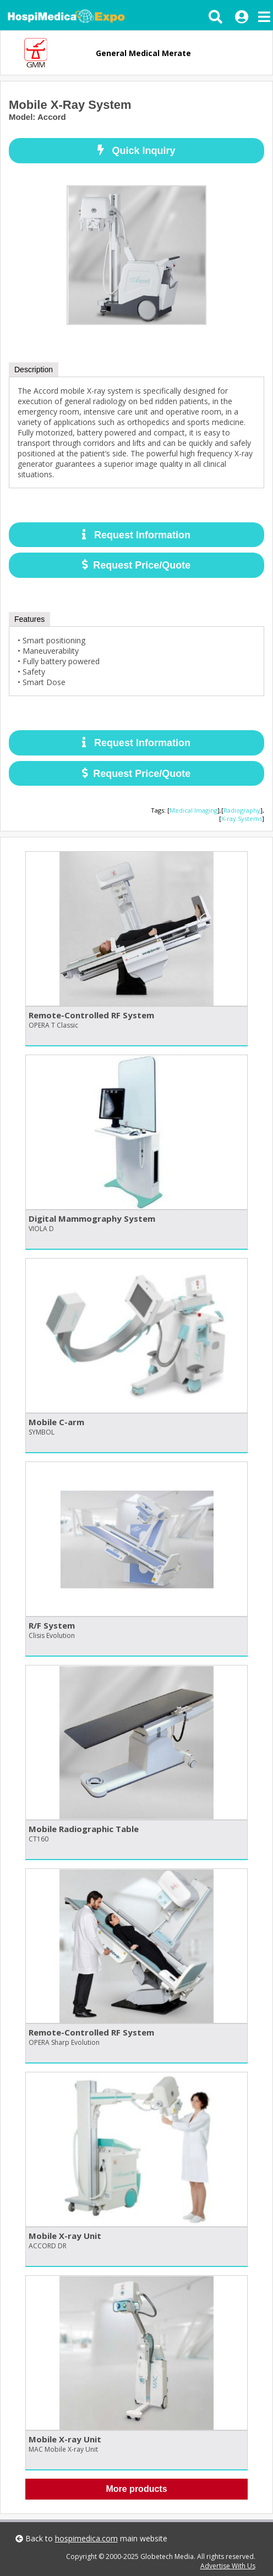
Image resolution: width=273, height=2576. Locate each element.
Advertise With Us (227, 2566)
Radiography (241, 810)
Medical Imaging (193, 810)
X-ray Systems (241, 818)
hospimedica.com (86, 2538)
